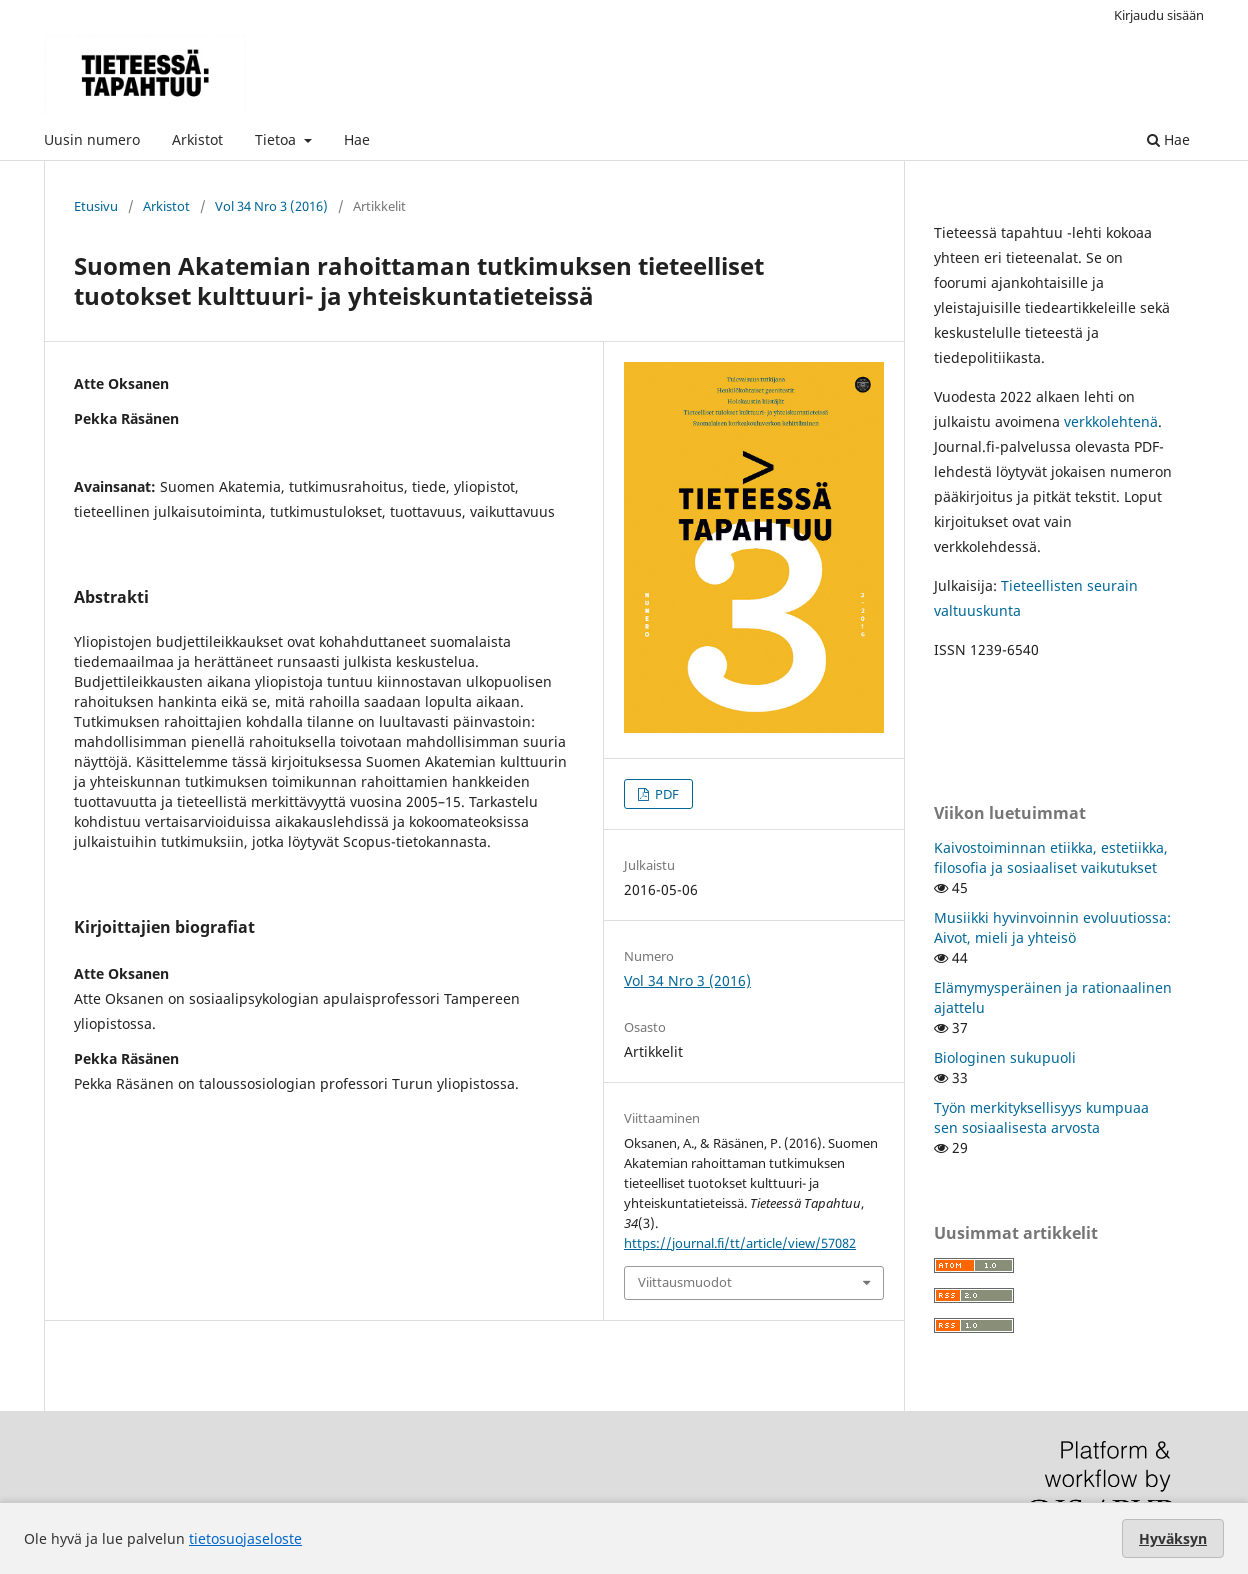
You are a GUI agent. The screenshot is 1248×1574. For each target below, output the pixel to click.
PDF (665, 794)
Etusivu (96, 206)
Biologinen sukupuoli (1005, 1057)
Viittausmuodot (685, 1282)
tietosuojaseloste (245, 1538)
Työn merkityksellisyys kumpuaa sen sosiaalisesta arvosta (1041, 1117)
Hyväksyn (1173, 1538)
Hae (357, 139)
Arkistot (197, 139)
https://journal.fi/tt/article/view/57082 (740, 1243)
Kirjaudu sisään (1159, 15)
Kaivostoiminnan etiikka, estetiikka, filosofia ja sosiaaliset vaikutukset (1051, 857)
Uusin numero (92, 139)
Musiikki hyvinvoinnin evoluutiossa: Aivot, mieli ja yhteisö (1052, 927)
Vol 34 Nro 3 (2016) (271, 206)
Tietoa (277, 139)
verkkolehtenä (1111, 421)
